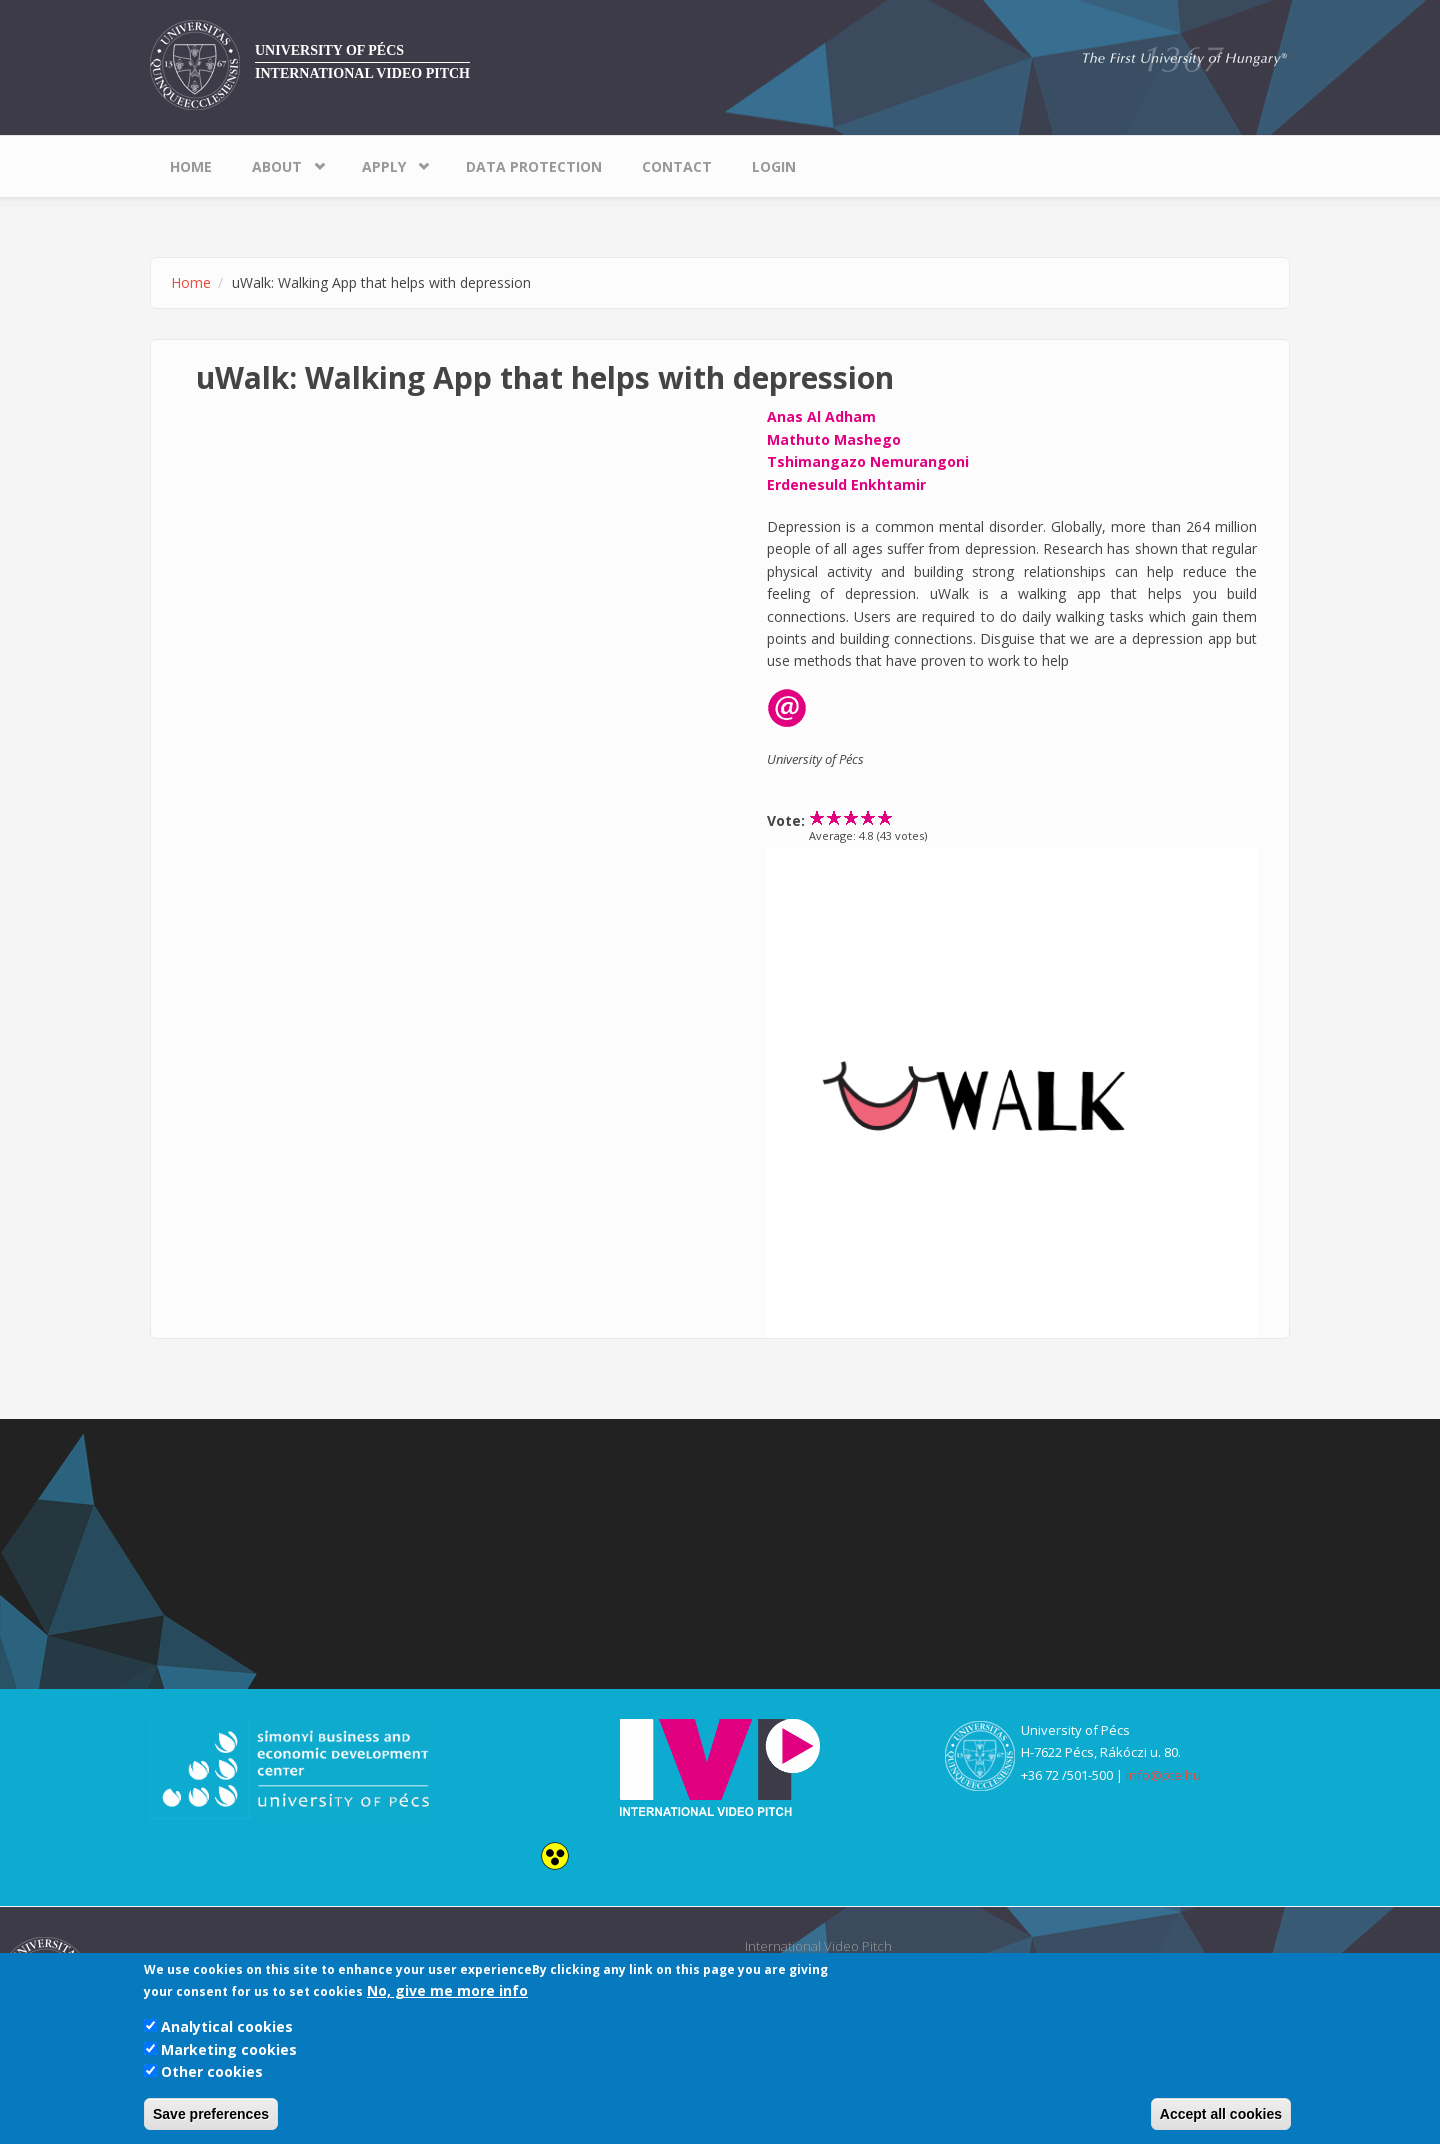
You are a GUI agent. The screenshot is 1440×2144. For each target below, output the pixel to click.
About (277, 166)
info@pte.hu (1163, 1775)
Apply (384, 166)
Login (774, 166)
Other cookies (212, 2071)
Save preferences (211, 2114)
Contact (677, 166)
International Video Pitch (362, 73)
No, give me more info (447, 1990)
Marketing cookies (229, 2049)
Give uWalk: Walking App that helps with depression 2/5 (834, 817)
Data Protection (534, 166)
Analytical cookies (227, 2026)
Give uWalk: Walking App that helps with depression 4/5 (868, 817)
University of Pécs (329, 50)
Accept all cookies (1221, 2114)
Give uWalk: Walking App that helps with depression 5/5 (885, 817)
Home (191, 166)
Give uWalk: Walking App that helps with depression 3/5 (851, 817)
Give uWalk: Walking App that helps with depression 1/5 (817, 817)
